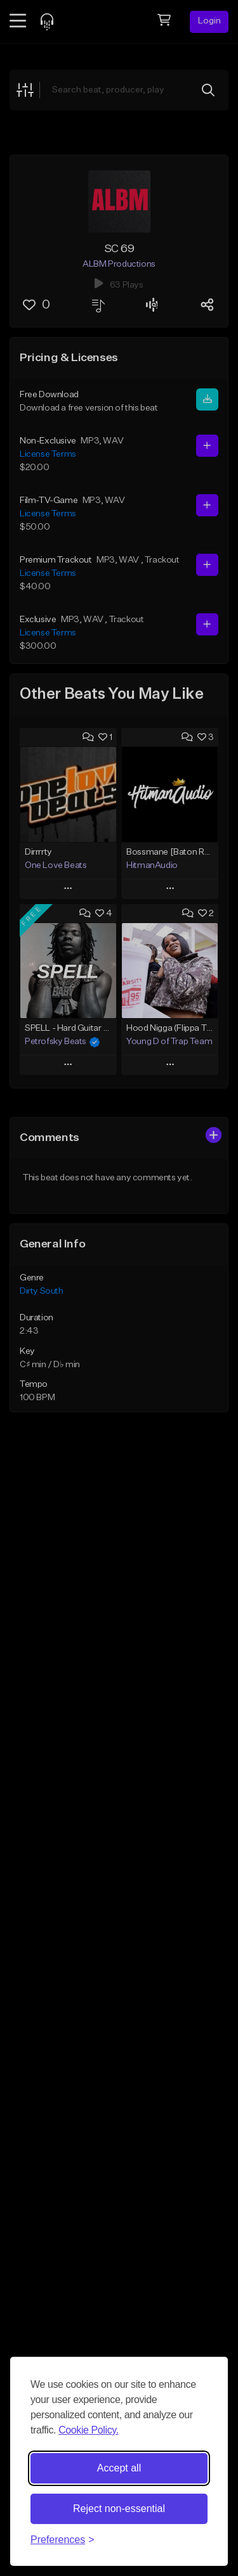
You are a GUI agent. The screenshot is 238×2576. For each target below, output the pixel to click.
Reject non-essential (119, 2508)
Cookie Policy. (88, 2430)
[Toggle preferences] (62, 2540)
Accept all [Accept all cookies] (119, 2468)
